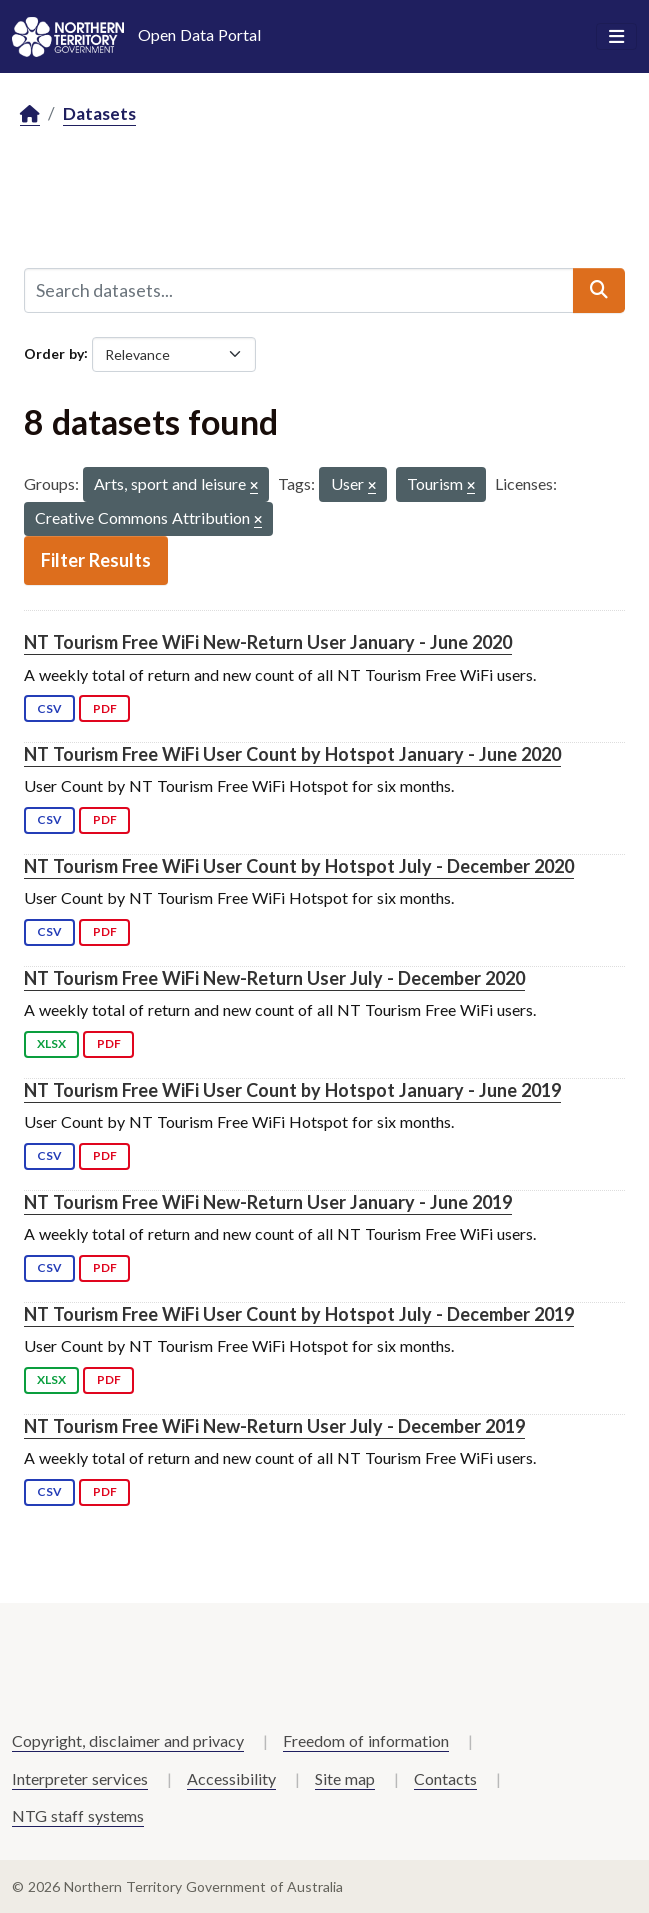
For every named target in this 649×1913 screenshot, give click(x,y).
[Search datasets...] (299, 290)
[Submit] (599, 290)
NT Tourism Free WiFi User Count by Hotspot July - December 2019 (299, 1314)
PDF (105, 708)
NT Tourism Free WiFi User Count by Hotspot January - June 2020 (292, 754)
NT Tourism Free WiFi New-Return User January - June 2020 (268, 642)
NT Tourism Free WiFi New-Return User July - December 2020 (274, 978)
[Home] (30, 114)
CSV (49, 708)
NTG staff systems (78, 1815)
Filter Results (96, 560)
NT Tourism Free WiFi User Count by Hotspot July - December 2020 (299, 866)
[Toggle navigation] (616, 37)
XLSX (51, 1043)
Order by (54, 352)
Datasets (99, 113)
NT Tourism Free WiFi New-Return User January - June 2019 (268, 1202)
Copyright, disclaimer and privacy (128, 1740)
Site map (345, 1778)
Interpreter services (80, 1778)
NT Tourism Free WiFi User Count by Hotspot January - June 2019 (292, 1090)
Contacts (445, 1778)
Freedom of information (366, 1740)
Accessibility (231, 1778)
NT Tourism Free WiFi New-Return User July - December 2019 (274, 1426)
